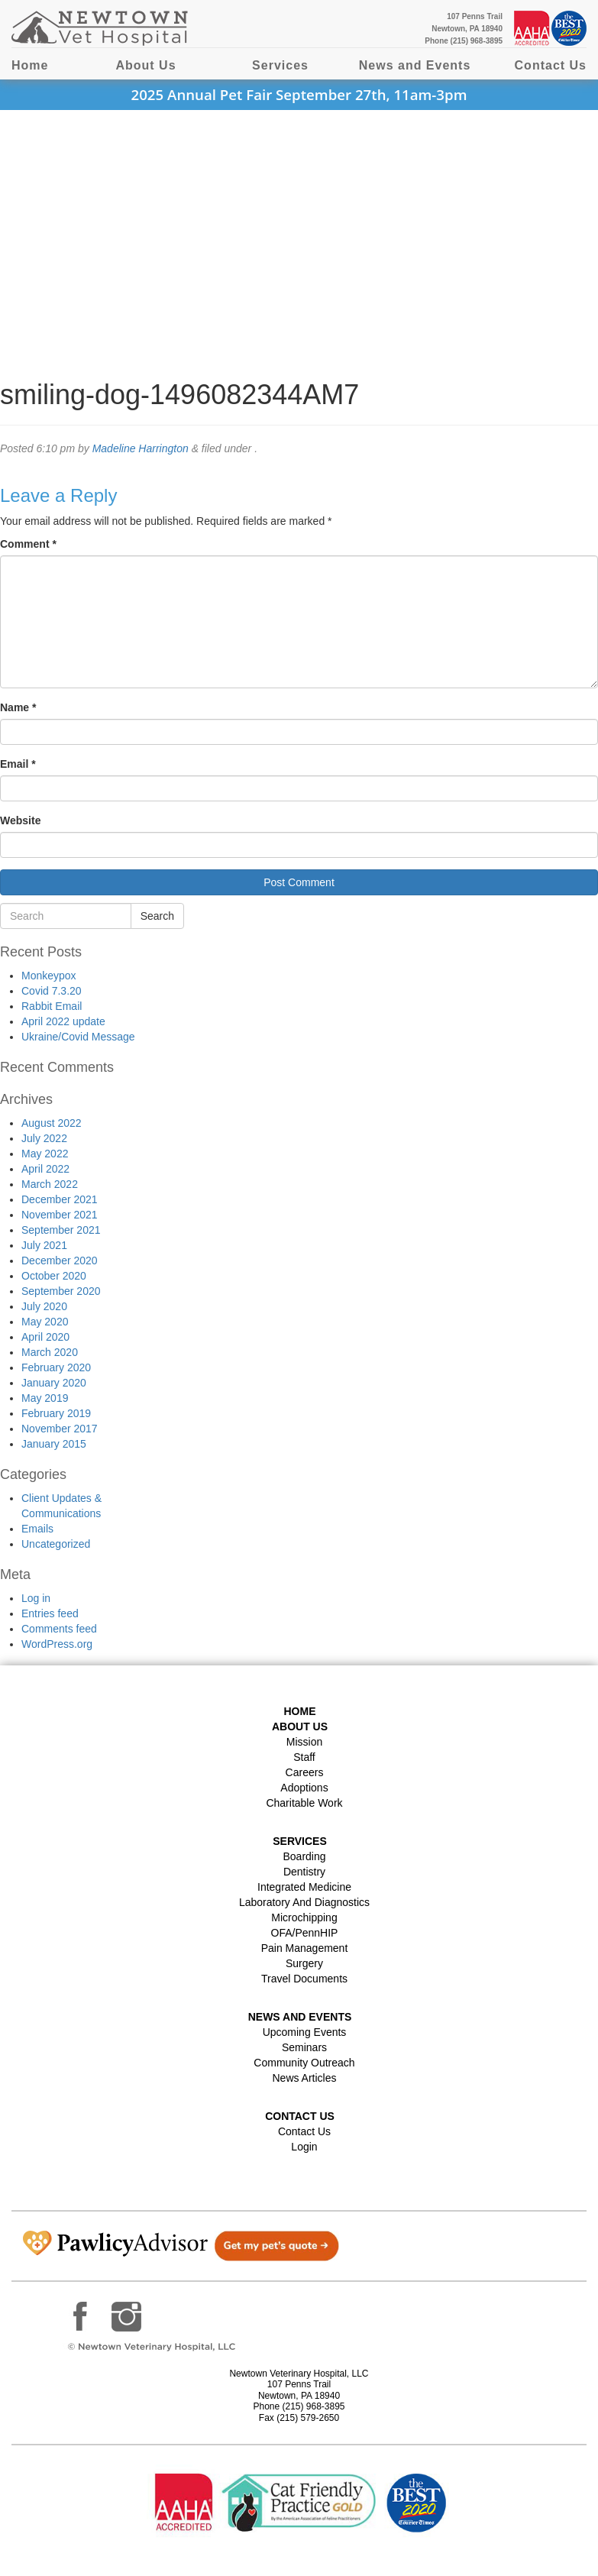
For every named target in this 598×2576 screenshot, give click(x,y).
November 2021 (59, 1215)
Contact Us (551, 65)
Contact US (300, 2116)
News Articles (304, 2078)
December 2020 (59, 1260)
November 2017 (59, 1428)
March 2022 (49, 1184)
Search (157, 916)
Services (280, 65)
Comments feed (59, 1629)
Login (304, 2147)
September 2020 (61, 1291)
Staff (304, 1757)
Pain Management (304, 1948)
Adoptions (304, 1788)
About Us (145, 65)
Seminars (304, 2047)
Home (29, 65)
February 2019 (56, 1413)
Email (18, 764)
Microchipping (304, 1917)
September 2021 (61, 1230)
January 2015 (53, 1444)
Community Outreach (304, 2063)
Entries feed (50, 1613)
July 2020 (44, 1306)
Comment (28, 544)
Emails (37, 1529)
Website (20, 820)
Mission (304, 1742)
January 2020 (53, 1383)
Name (18, 707)
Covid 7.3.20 (51, 991)
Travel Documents (304, 1978)
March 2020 (49, 1352)
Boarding (304, 1856)
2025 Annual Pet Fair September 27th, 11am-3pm (299, 94)
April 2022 (45, 1169)
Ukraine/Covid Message (78, 1037)
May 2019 (44, 1398)
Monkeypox (48, 975)
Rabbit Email (51, 1006)
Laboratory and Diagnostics (304, 1902)
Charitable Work (304, 1803)
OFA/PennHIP (304, 1933)
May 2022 (44, 1153)
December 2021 (59, 1199)
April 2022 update (63, 1021)
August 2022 (51, 1123)
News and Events (415, 65)
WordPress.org (56, 1644)
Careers (305, 1772)
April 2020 (45, 1337)
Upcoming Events (305, 2032)
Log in (35, 1598)
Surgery (304, 1963)
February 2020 (56, 1367)
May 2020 (44, 1322)
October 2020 (53, 1276)
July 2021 (44, 1245)
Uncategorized (55, 1544)
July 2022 (44, 1138)
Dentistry (304, 1872)
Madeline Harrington (140, 448)
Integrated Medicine (304, 1887)
